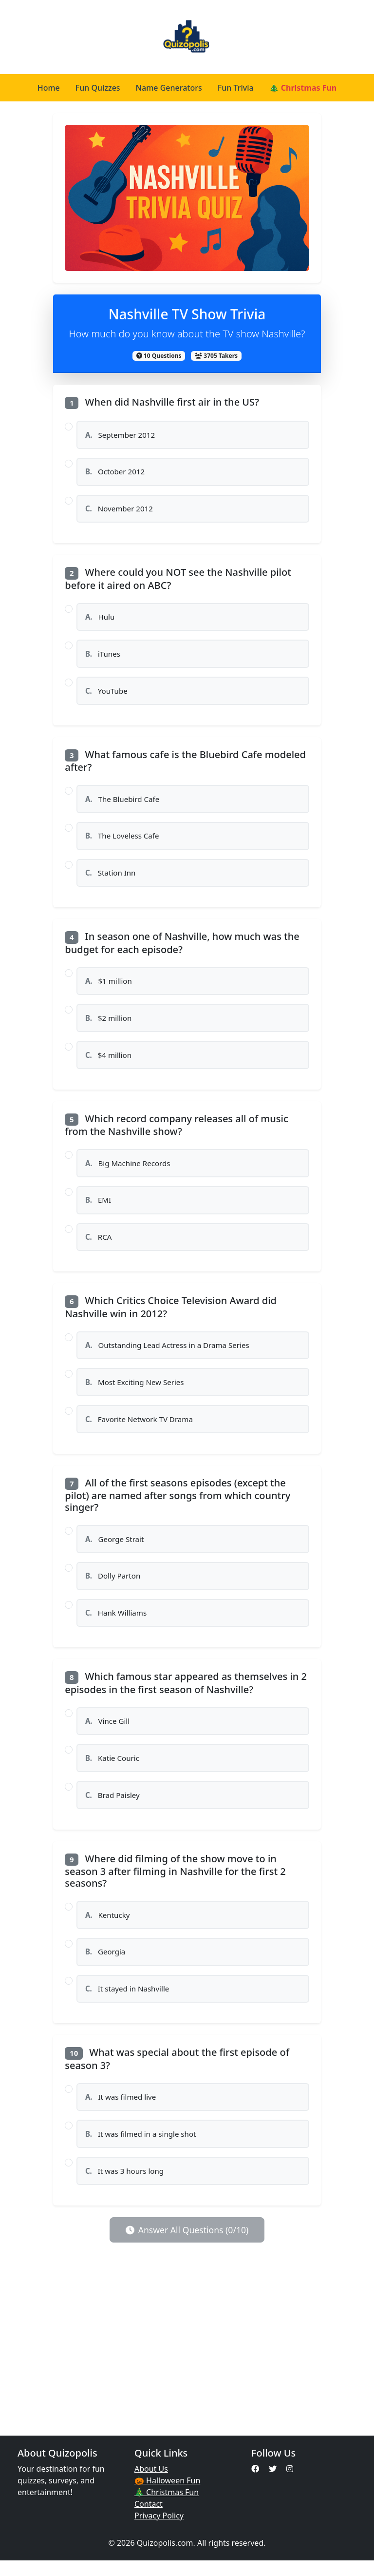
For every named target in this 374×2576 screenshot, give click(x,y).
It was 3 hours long (124, 2186)
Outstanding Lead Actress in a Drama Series (167, 1353)
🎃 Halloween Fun (167, 2496)
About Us (151, 2484)
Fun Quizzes (97, 87)
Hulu (100, 619)
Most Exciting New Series (135, 1390)
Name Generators (169, 87)
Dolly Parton (113, 1586)
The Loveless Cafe (122, 839)
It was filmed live (120, 2111)
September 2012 (120, 435)
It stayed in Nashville (127, 2002)
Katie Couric (112, 1769)
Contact (148, 2519)
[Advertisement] (187, 2354)
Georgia (105, 1965)
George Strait (114, 1548)
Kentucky (107, 1927)
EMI (98, 1207)
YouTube (106, 693)
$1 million (108, 986)
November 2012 (119, 510)
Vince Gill (107, 1732)
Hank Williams (116, 1623)
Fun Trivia (236, 87)
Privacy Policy (159, 2531)
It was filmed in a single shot (141, 2148)
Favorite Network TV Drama (139, 1428)
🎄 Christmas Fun (303, 87)
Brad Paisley (112, 1807)
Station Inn (110, 877)
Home (48, 87)
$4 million (108, 1061)
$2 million (108, 1023)
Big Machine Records (128, 1169)
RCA (98, 1244)
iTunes (102, 656)
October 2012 (115, 472)
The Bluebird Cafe (122, 802)
